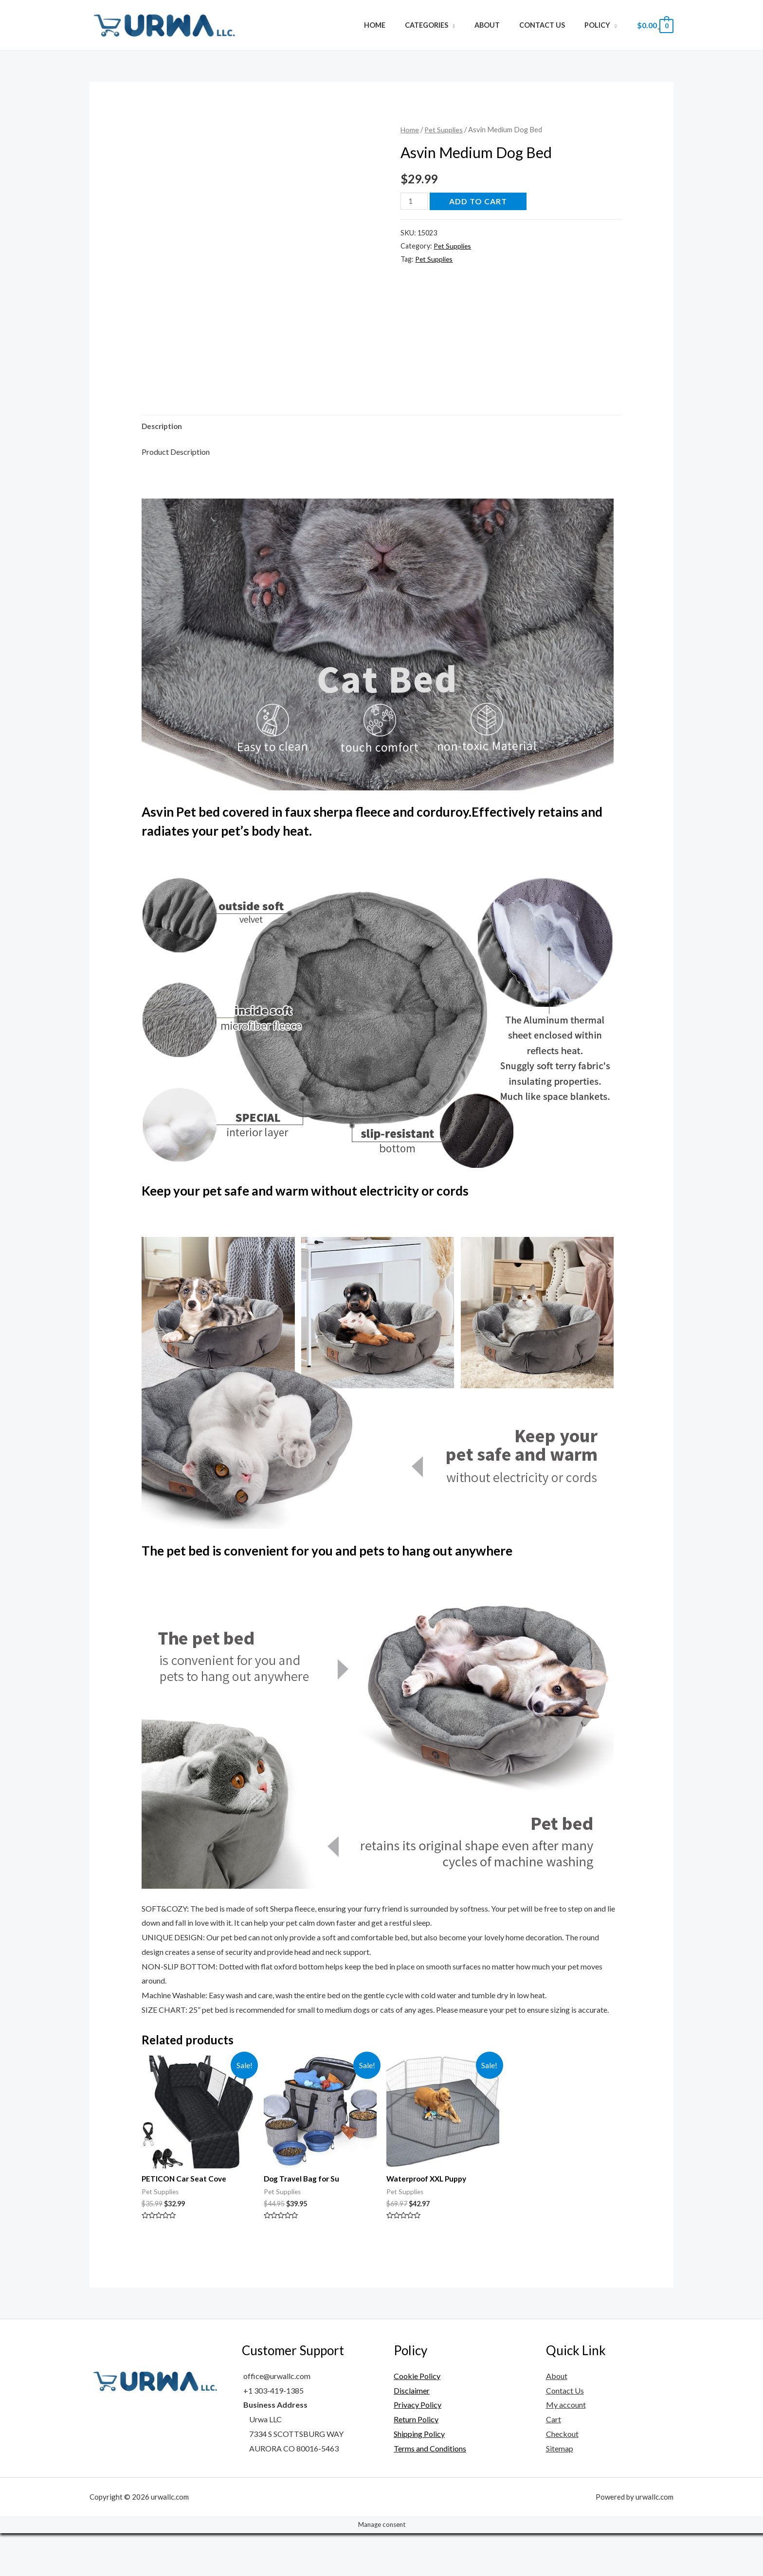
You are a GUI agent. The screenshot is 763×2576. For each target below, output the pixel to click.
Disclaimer (412, 2433)
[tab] (163, 468)
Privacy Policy (417, 2447)
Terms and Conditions (430, 2491)
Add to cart (480, 201)
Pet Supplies (444, 129)
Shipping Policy (419, 2476)
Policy (600, 25)
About (500, 25)
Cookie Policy (417, 2418)
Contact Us (550, 25)
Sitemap (559, 2491)
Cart (553, 2462)
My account (566, 2447)
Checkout (562, 2476)
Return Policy (416, 2462)
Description (163, 467)
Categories (445, 25)
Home (399, 25)
